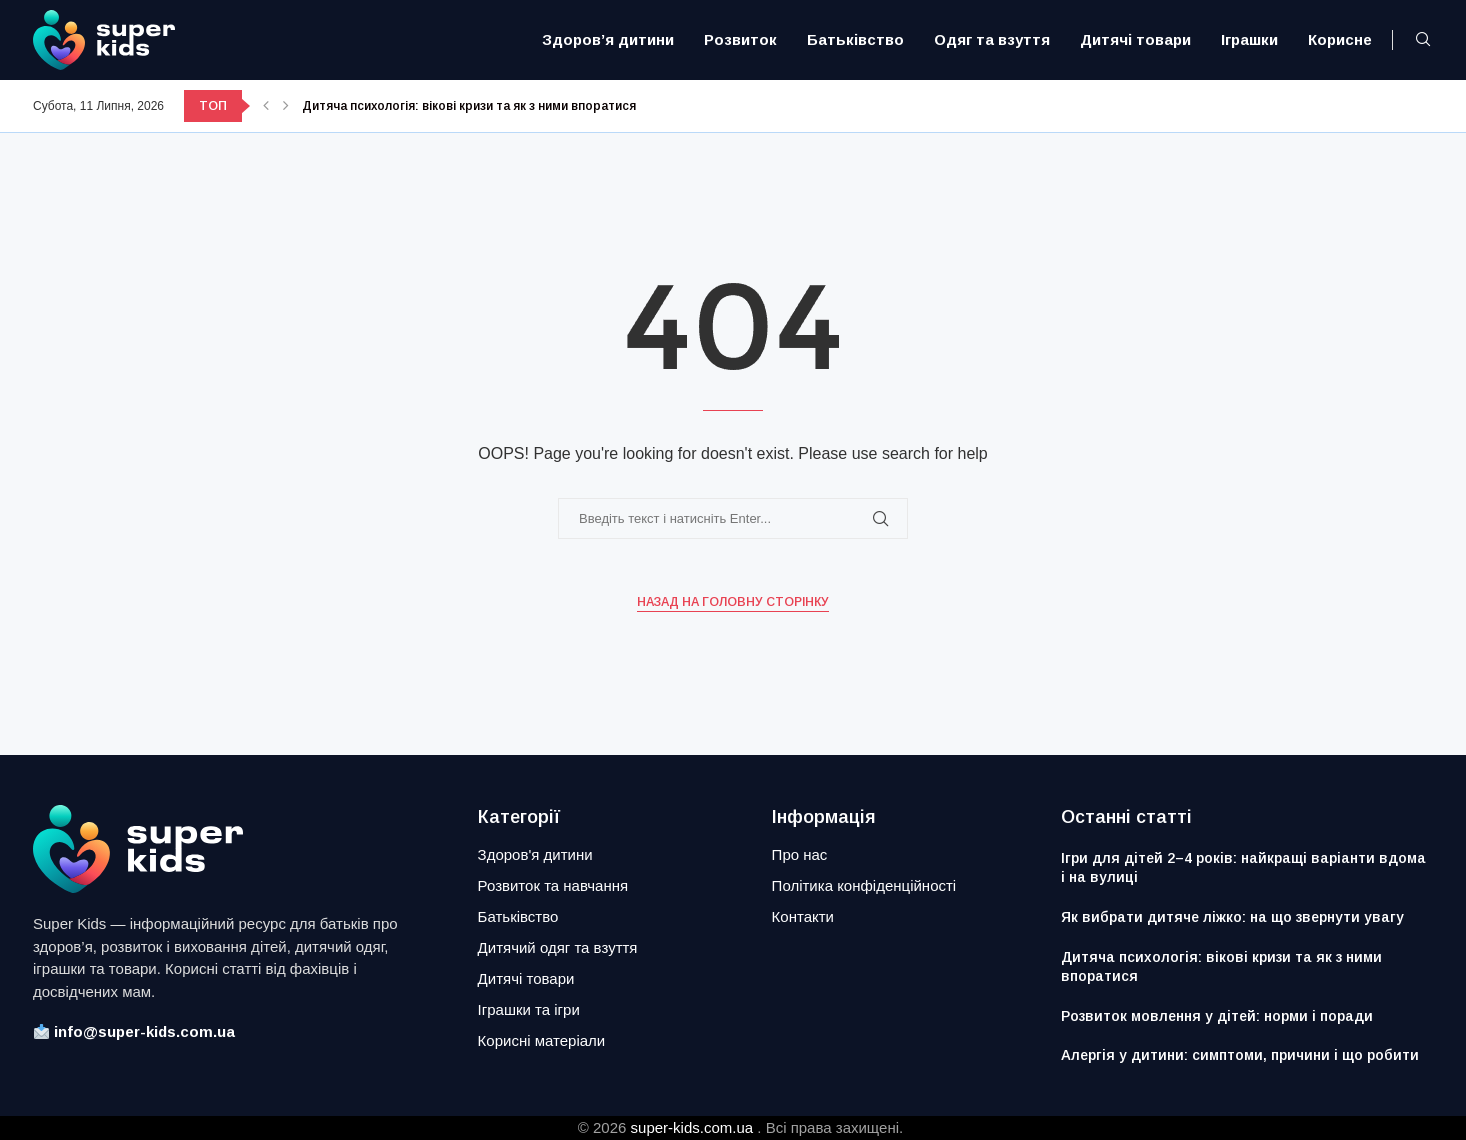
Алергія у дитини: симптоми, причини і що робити (1240, 1055)
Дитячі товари (1135, 39)
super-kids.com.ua (692, 1127)
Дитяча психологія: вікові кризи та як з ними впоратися (469, 106)
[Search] (1423, 40)
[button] (266, 106)
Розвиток (740, 39)
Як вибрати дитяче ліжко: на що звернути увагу (1232, 917)
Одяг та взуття (992, 39)
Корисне (1340, 39)
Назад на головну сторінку (733, 602)
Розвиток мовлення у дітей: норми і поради (1217, 1016)
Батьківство (855, 39)
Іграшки (1249, 39)
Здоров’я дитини (608, 39)
